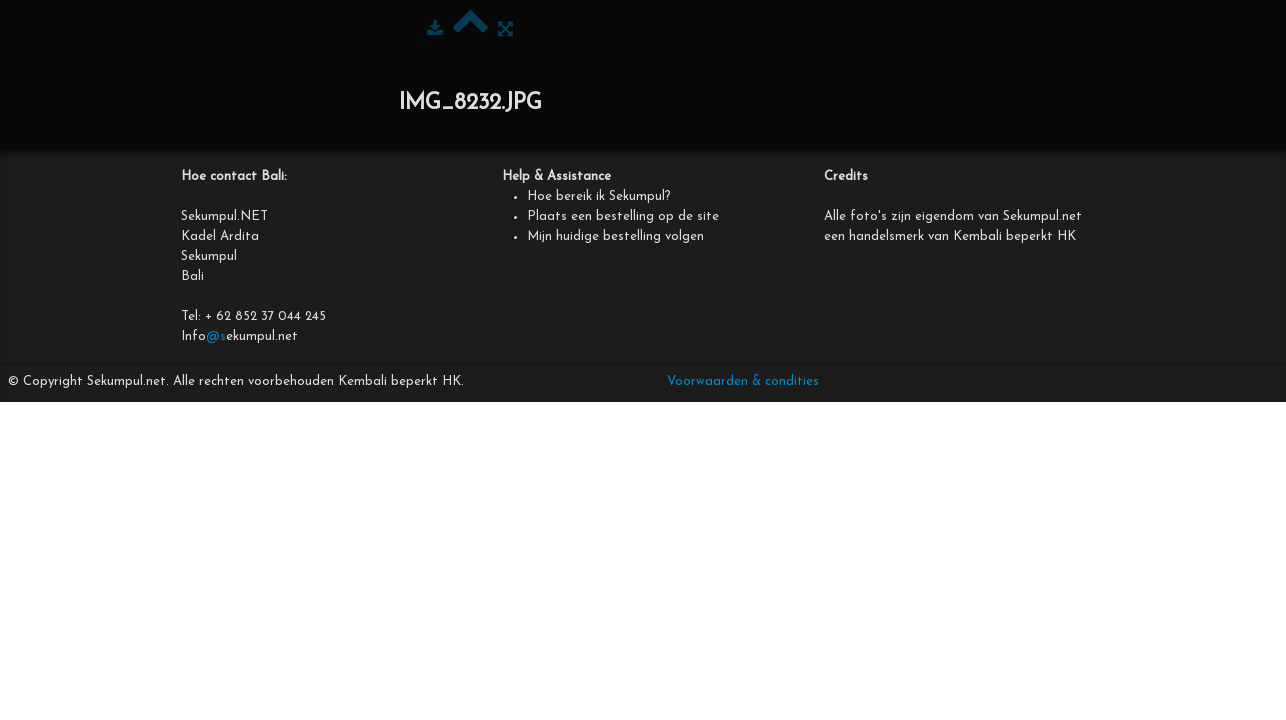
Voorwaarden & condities (743, 381)
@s (216, 336)
